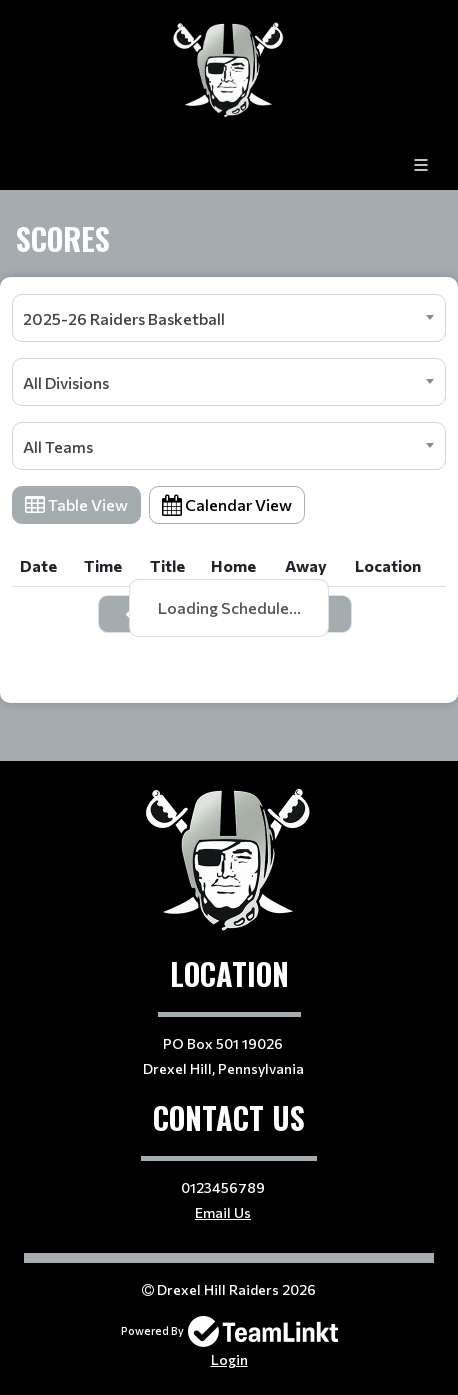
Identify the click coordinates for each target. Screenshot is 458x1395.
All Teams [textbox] (58, 446)
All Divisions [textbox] (66, 382)
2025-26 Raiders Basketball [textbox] (124, 318)
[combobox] (229, 318)
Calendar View (227, 504)
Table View (76, 504)
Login (229, 1359)
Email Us (223, 1212)
